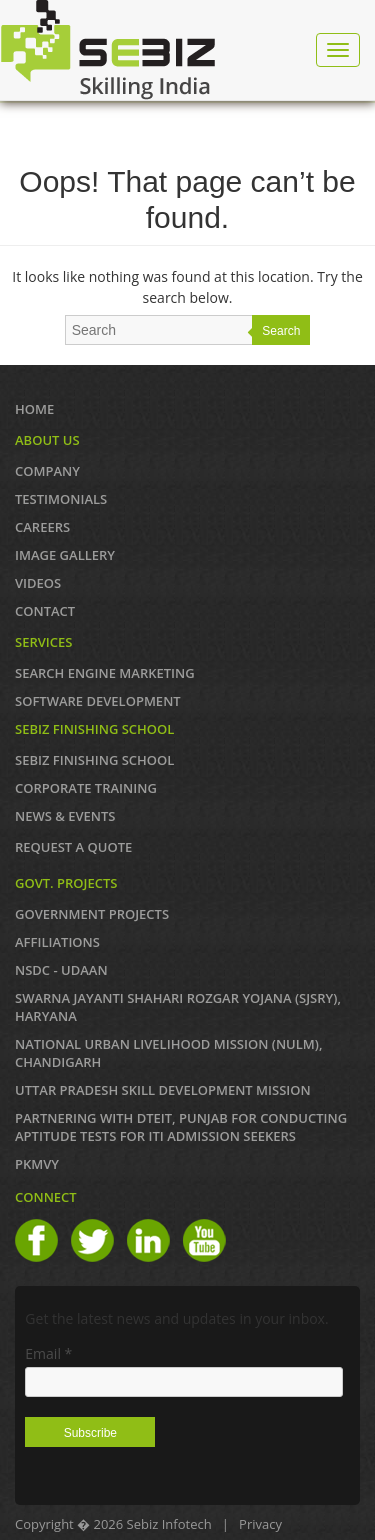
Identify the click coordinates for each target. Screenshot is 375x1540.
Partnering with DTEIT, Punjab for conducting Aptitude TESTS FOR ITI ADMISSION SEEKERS (181, 1127)
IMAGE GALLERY (65, 555)
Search (281, 331)
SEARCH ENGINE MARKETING (105, 673)
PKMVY (37, 1164)
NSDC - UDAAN (61, 970)
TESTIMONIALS (61, 499)
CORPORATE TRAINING (86, 788)
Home (34, 409)
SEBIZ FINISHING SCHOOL (94, 760)
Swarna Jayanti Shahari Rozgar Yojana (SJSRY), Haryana (178, 1007)
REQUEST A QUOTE (73, 847)
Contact (45, 611)
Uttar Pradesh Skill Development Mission (163, 1090)
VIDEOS (38, 583)
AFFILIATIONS (57, 942)
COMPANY (47, 471)
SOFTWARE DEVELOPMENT (98, 701)
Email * (48, 1353)
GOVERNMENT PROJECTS (92, 914)
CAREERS (42, 527)
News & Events (65, 816)
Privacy (260, 1524)
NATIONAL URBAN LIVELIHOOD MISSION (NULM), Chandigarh (168, 1053)
